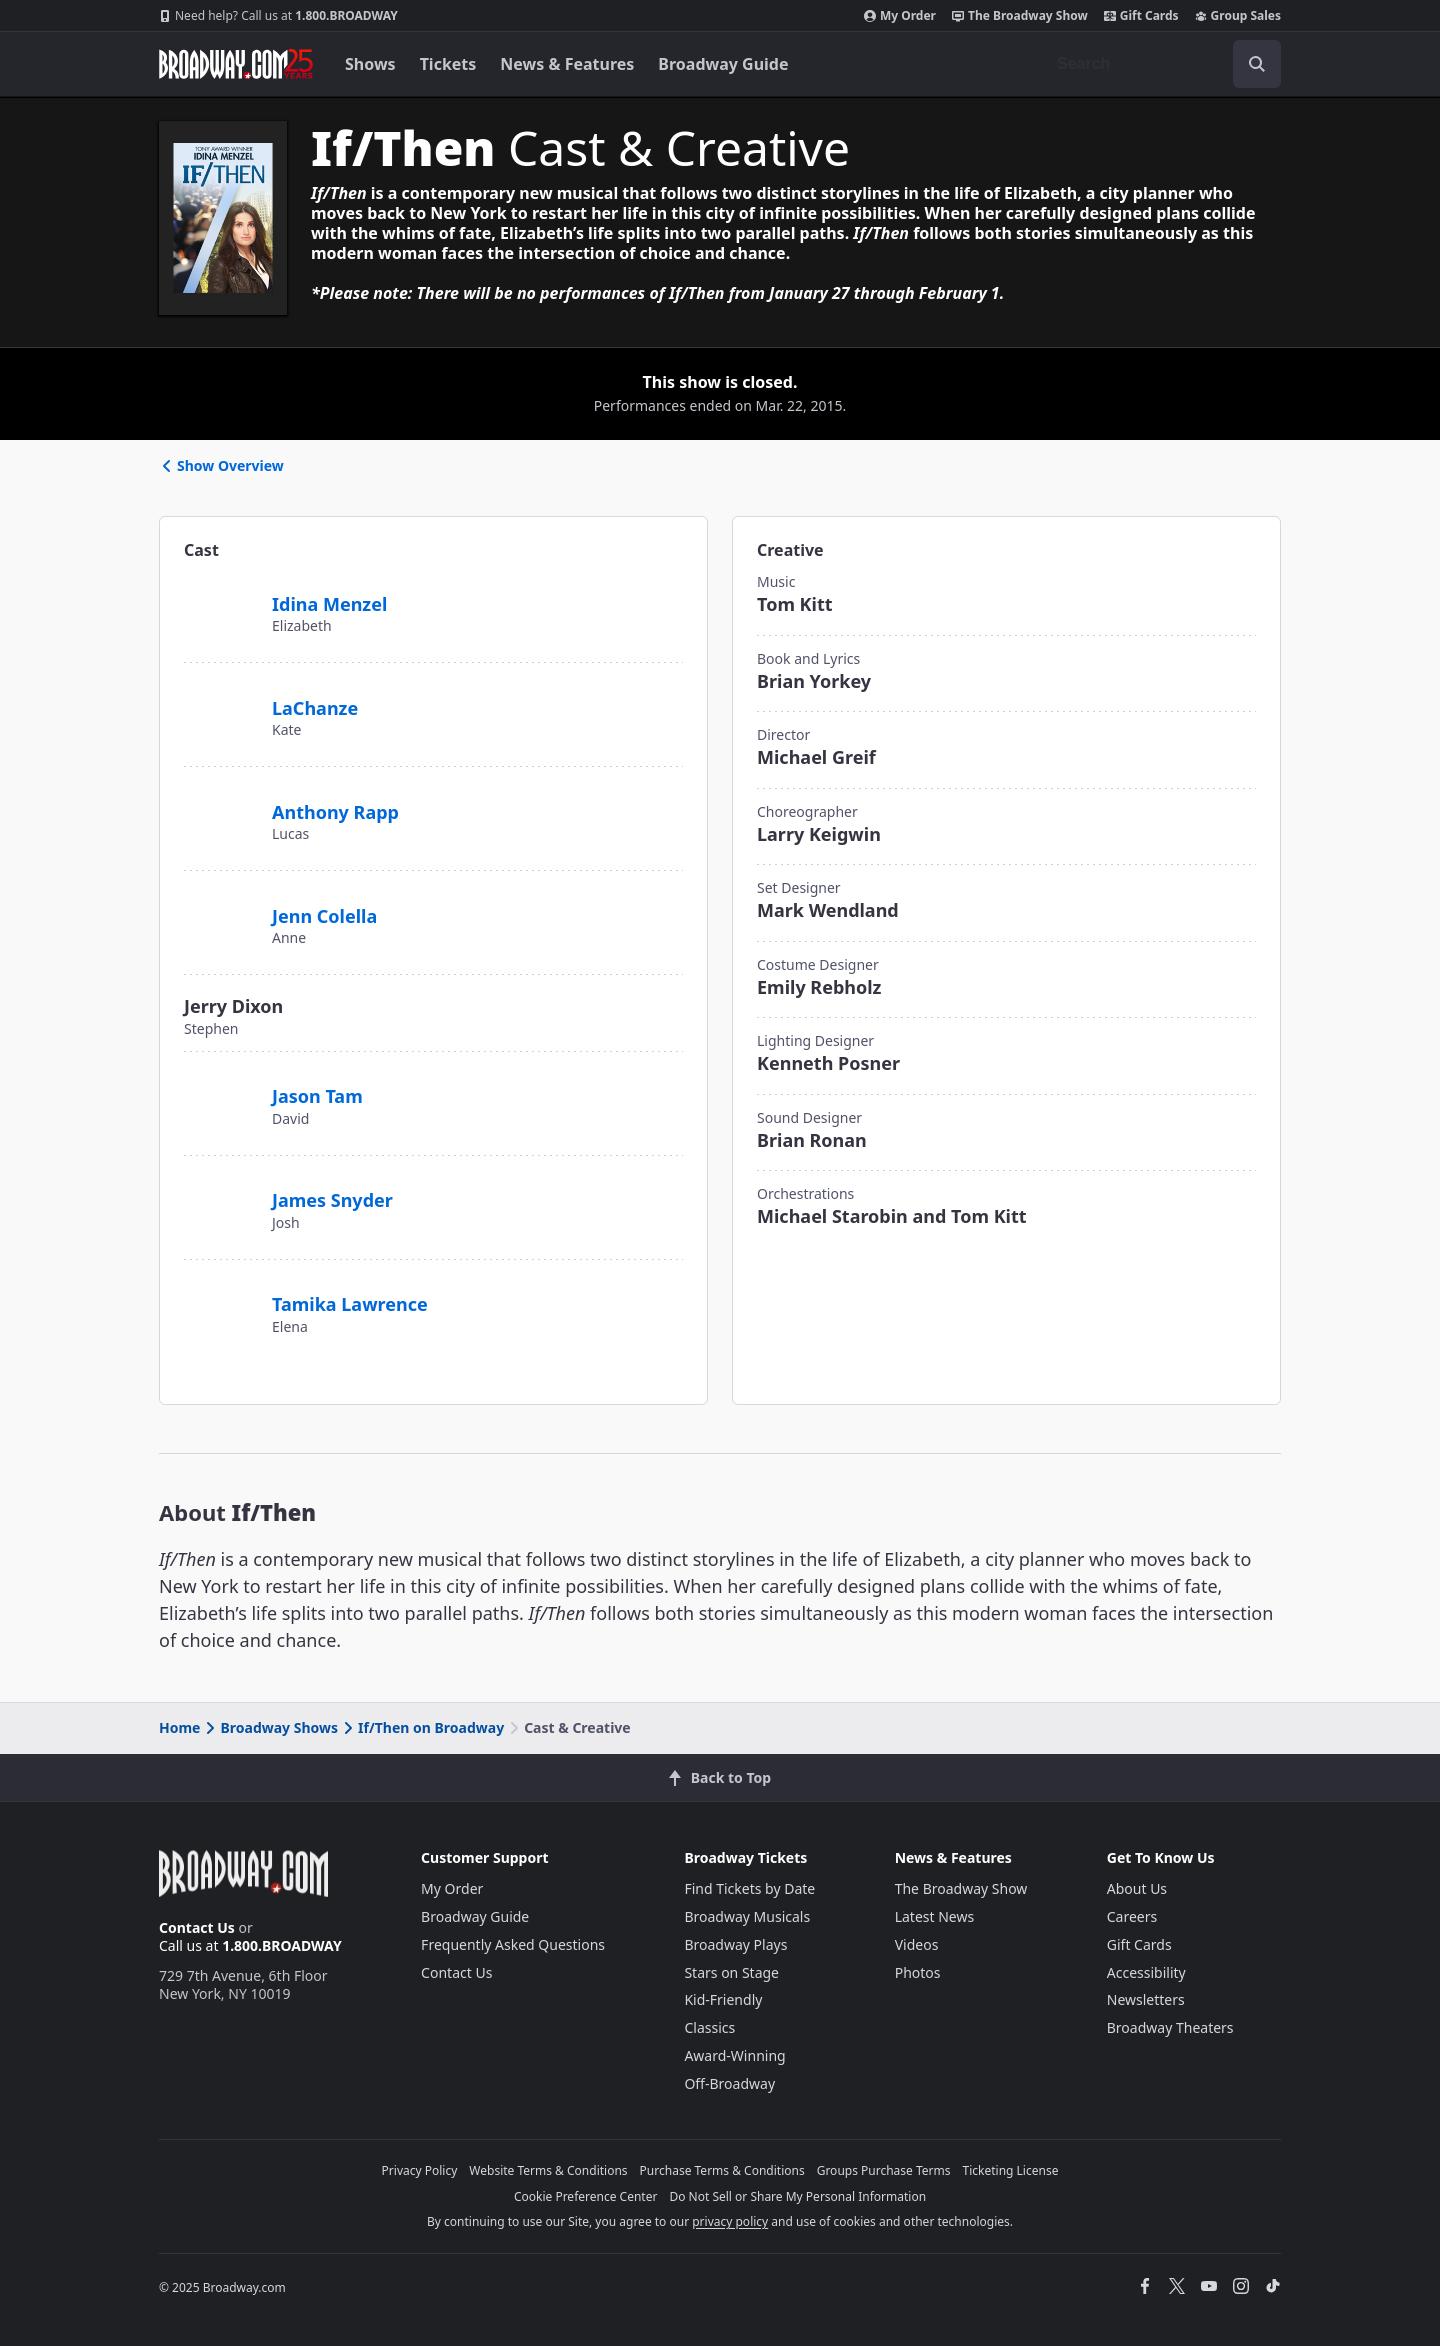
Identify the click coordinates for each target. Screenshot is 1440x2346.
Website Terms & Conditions (548, 2170)
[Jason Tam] (220, 1086)
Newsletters (1146, 1999)
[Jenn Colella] (220, 905)
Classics (709, 2027)
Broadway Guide (723, 64)
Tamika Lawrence (350, 1304)
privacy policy (730, 2221)
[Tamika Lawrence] (220, 1294)
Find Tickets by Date (749, 1888)
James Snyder (332, 1200)
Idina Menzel (329, 604)
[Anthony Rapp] (220, 809)
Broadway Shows (270, 1727)
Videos (917, 1944)
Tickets (448, 64)
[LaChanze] (220, 695)
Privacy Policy (420, 2170)
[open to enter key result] (1257, 64)
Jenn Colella (324, 916)
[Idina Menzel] (220, 593)
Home (179, 1727)
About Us (1137, 1888)
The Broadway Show (1020, 16)
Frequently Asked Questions (513, 1944)
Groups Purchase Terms (884, 2170)
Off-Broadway (729, 2083)
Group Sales (1238, 16)
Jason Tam (317, 1096)
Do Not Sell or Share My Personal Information (797, 2196)
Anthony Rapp (335, 812)
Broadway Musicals (747, 1916)
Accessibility (1146, 1972)
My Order (900, 16)
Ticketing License (1011, 2170)
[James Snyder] (220, 1190)
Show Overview (221, 465)
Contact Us (197, 1927)
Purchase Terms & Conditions (722, 2170)
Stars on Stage (731, 1972)
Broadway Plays (735, 1944)
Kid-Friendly (723, 1999)
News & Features (567, 64)
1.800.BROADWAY (278, 16)
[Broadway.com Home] (236, 64)
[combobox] (1161, 64)
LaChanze (315, 708)
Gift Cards (1141, 16)
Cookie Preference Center (586, 2196)
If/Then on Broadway (422, 1727)
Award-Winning (734, 2055)
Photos (918, 1972)
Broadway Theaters (1170, 2027)
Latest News (935, 1916)
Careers (1132, 1916)
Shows (370, 64)
